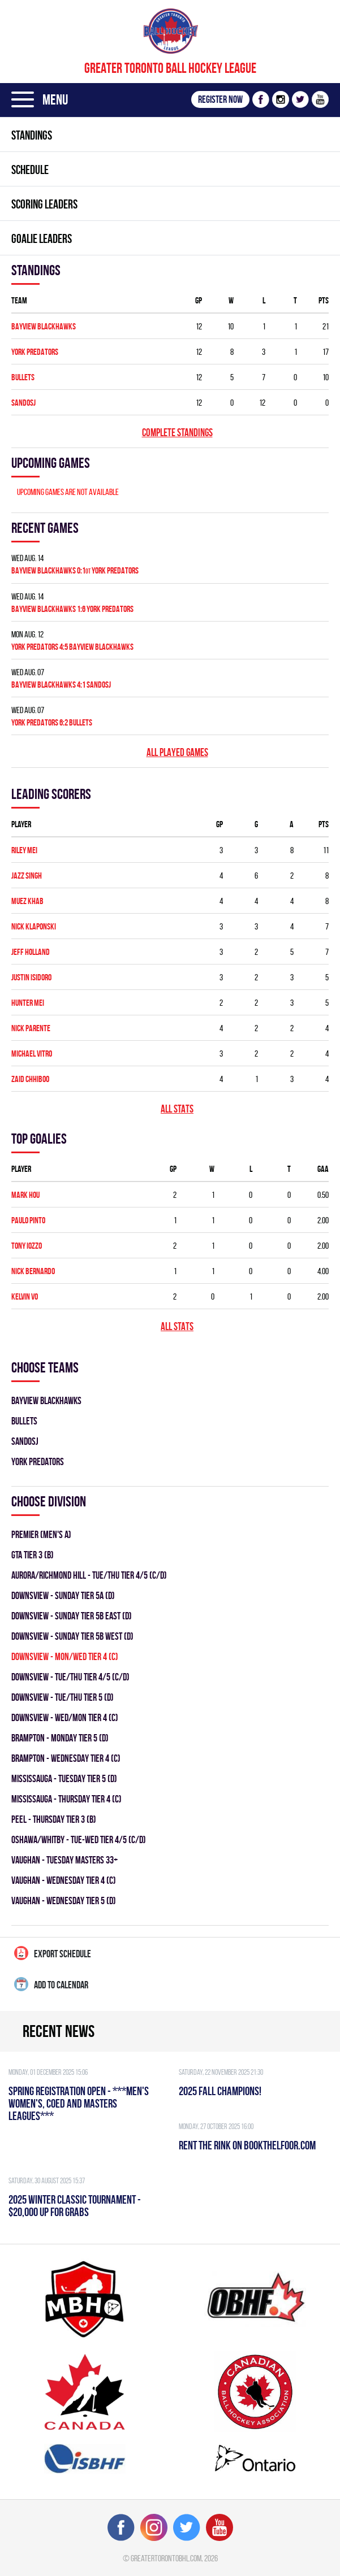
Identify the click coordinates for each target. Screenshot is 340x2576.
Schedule (30, 169)
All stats (177, 1109)
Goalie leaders (41, 238)
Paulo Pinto (28, 1220)
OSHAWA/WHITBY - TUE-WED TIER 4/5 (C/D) (78, 1839)
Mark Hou (25, 1195)
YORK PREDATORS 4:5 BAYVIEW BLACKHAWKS (72, 646)
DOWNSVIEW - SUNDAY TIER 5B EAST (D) (71, 1615)
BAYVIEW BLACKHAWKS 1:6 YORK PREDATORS (72, 609)
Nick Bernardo (33, 1271)
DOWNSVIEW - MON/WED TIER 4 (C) (64, 1656)
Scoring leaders (44, 204)
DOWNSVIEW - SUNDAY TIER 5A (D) (63, 1595)
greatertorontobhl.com (166, 2558)
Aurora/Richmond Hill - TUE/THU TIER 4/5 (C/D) (89, 1575)
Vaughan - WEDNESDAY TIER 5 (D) (63, 1900)
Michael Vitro (31, 1053)
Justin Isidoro (31, 977)
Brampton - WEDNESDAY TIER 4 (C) (65, 1758)
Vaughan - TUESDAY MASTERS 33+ (64, 1859)
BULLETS (23, 377)
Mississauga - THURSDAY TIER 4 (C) (66, 1798)
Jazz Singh (26, 875)
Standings (31, 135)
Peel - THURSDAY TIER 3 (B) (53, 1819)
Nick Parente (30, 1028)
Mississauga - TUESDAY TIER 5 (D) (64, 1778)
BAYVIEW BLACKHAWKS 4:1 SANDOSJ (61, 684)
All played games (177, 752)
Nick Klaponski (33, 926)
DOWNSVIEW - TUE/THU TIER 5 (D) (62, 1697)
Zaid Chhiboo (30, 1079)
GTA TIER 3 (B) (32, 1554)
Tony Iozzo (26, 1245)
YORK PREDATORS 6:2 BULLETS (51, 722)
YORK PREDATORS (34, 352)
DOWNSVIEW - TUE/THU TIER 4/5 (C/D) (70, 1676)
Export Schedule (52, 1953)
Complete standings (177, 432)
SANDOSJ (23, 402)
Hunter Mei (27, 1002)
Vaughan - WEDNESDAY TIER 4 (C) (63, 1880)
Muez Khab (27, 901)
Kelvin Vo (24, 1296)
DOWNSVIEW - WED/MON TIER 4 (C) (64, 1717)
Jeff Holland (30, 952)
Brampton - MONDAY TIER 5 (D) (60, 1737)
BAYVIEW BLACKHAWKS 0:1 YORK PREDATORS (75, 570)
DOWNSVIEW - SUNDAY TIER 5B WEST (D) (72, 1636)
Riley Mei (24, 850)
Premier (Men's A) (41, 1534)
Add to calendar (51, 1984)
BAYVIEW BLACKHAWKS (43, 326)
